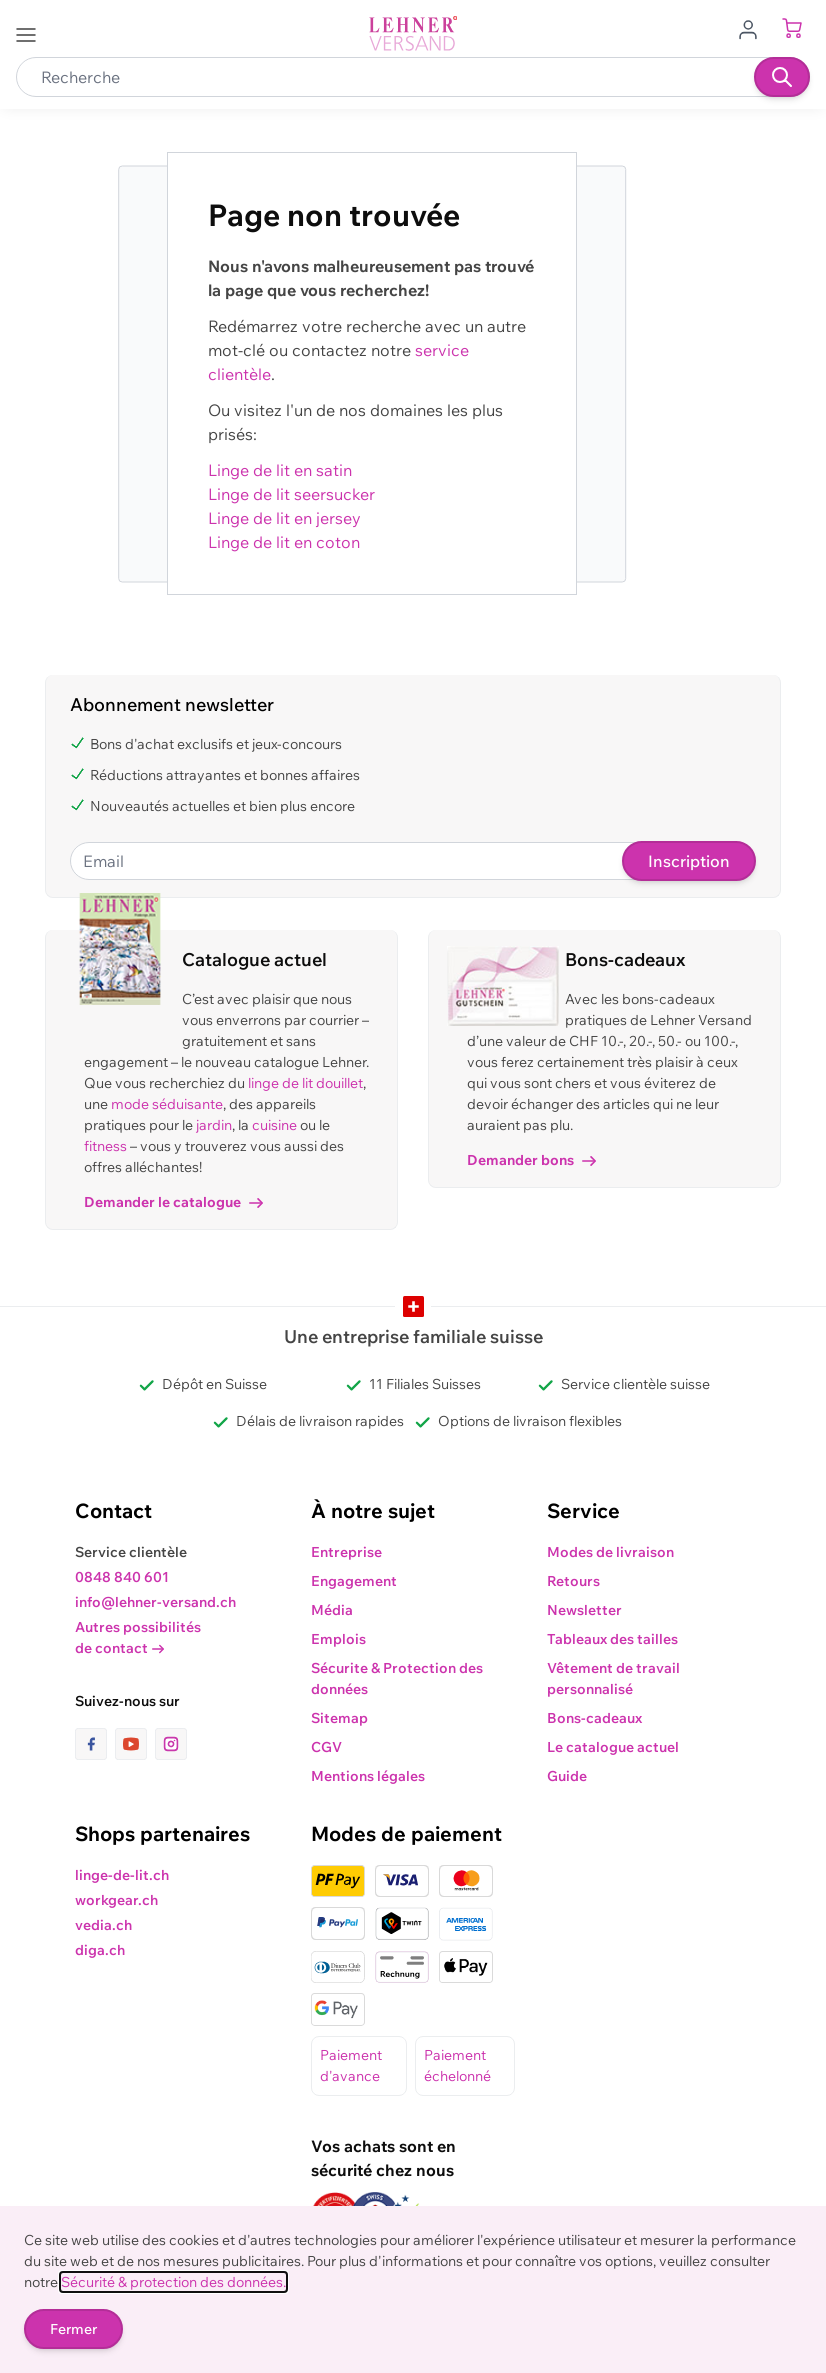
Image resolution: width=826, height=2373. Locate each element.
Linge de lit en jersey (284, 518)
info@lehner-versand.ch (155, 1602)
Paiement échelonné (457, 2065)
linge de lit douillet (305, 1083)
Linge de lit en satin (280, 470)
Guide (567, 1776)
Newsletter (584, 1610)
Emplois (338, 1639)
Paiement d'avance (351, 2065)
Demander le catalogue (173, 1202)
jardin (214, 1125)
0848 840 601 (122, 1577)
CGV (326, 1747)
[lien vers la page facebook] (95, 1744)
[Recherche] (782, 77)
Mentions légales (368, 1776)
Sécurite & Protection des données (397, 1678)
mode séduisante (167, 1104)
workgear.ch (116, 1900)
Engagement (354, 1581)
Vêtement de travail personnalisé (613, 1678)
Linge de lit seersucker (291, 494)
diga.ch (100, 1950)
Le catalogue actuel (613, 1747)
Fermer (73, 2329)
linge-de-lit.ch (122, 1875)
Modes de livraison (610, 1552)
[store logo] (413, 33)
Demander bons (531, 1160)
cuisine (274, 1125)
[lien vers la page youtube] (135, 1744)
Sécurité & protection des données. (173, 2282)
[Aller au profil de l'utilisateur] (754, 28)
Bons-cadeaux (594, 1718)
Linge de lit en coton (284, 542)
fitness (105, 1146)
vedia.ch (103, 1925)
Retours (573, 1581)
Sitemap (339, 1718)
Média (332, 1610)
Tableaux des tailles (612, 1639)
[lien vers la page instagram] (171, 1744)
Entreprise (346, 1552)
